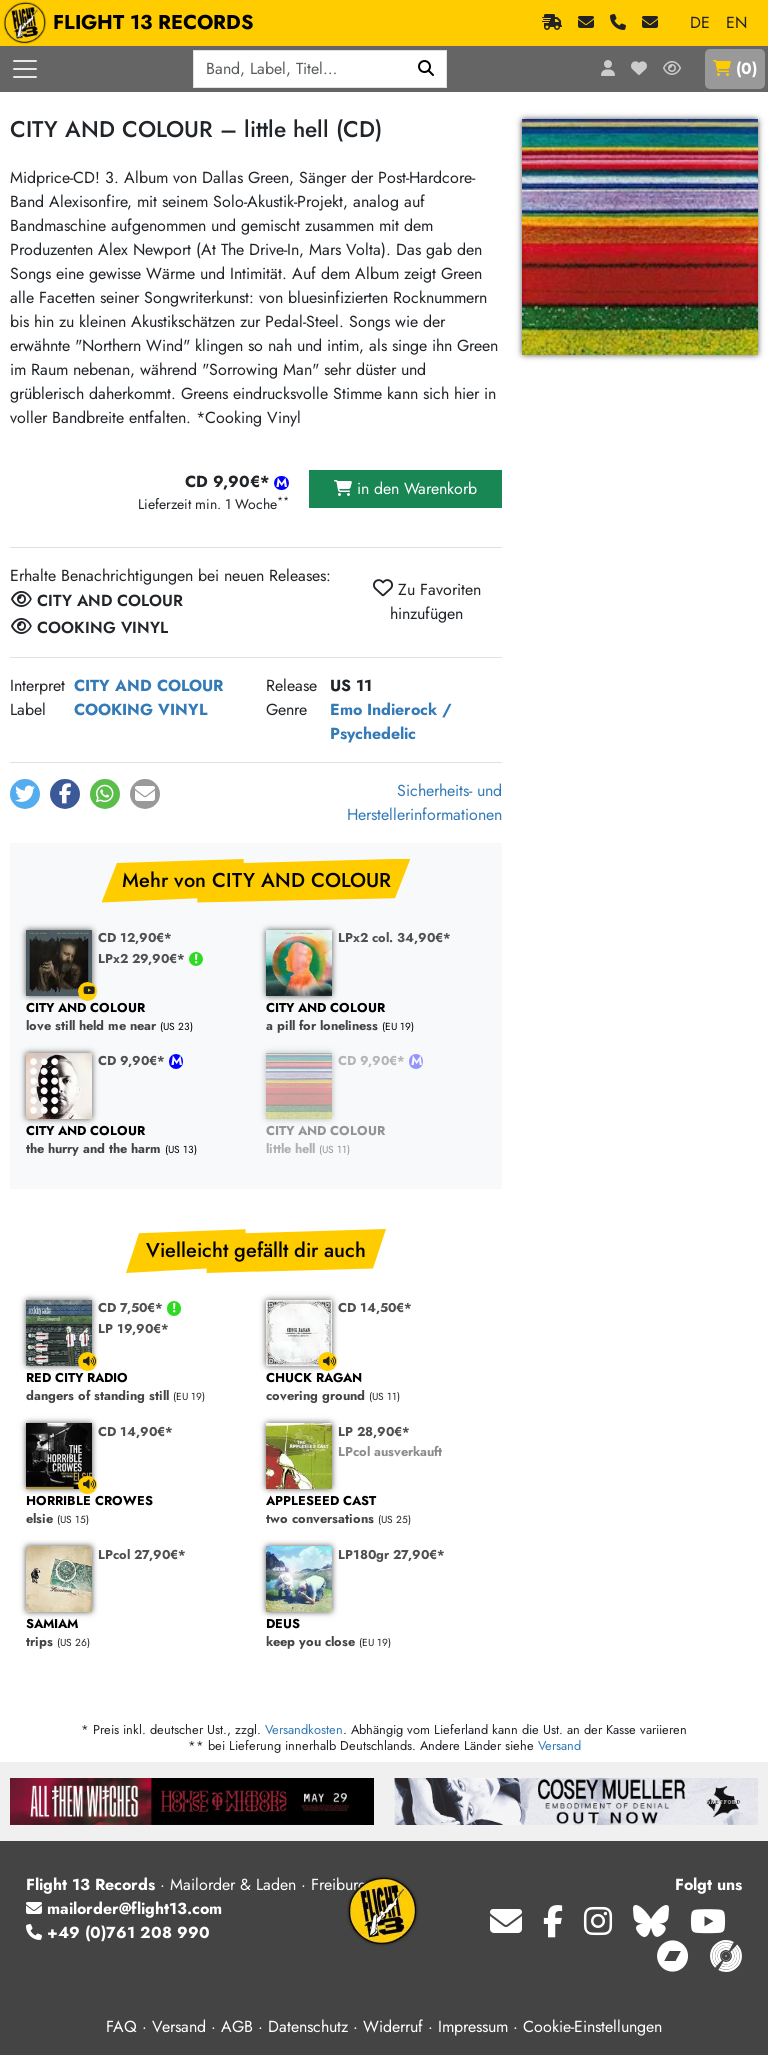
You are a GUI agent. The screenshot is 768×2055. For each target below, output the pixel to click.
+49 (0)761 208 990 (118, 1932)
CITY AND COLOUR (148, 685)
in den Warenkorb (405, 488)
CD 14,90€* (135, 1431)
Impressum (473, 2026)
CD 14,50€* (375, 1307)
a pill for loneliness (376, 1017)
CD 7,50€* (132, 1307)
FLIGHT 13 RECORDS (133, 23)
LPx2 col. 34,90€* (394, 937)
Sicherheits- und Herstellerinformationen (424, 802)
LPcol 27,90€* (142, 1554)
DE (700, 22)
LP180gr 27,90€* (391, 1554)
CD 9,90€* (133, 1060)
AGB (237, 2026)
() (735, 68)
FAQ (121, 2026)
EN (736, 22)
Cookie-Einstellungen (592, 2026)
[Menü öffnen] (25, 69)
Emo (346, 709)
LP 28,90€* (374, 1431)
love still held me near (136, 1017)
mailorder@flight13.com (124, 1908)
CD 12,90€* (135, 937)
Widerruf (393, 2026)
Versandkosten (304, 1729)
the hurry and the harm (136, 1140)
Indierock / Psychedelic (391, 721)
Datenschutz (308, 2026)
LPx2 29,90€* (143, 958)
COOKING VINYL (140, 709)
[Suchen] (426, 69)
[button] (25, 794)
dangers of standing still (136, 1387)
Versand (559, 1745)
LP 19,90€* (133, 1328)
